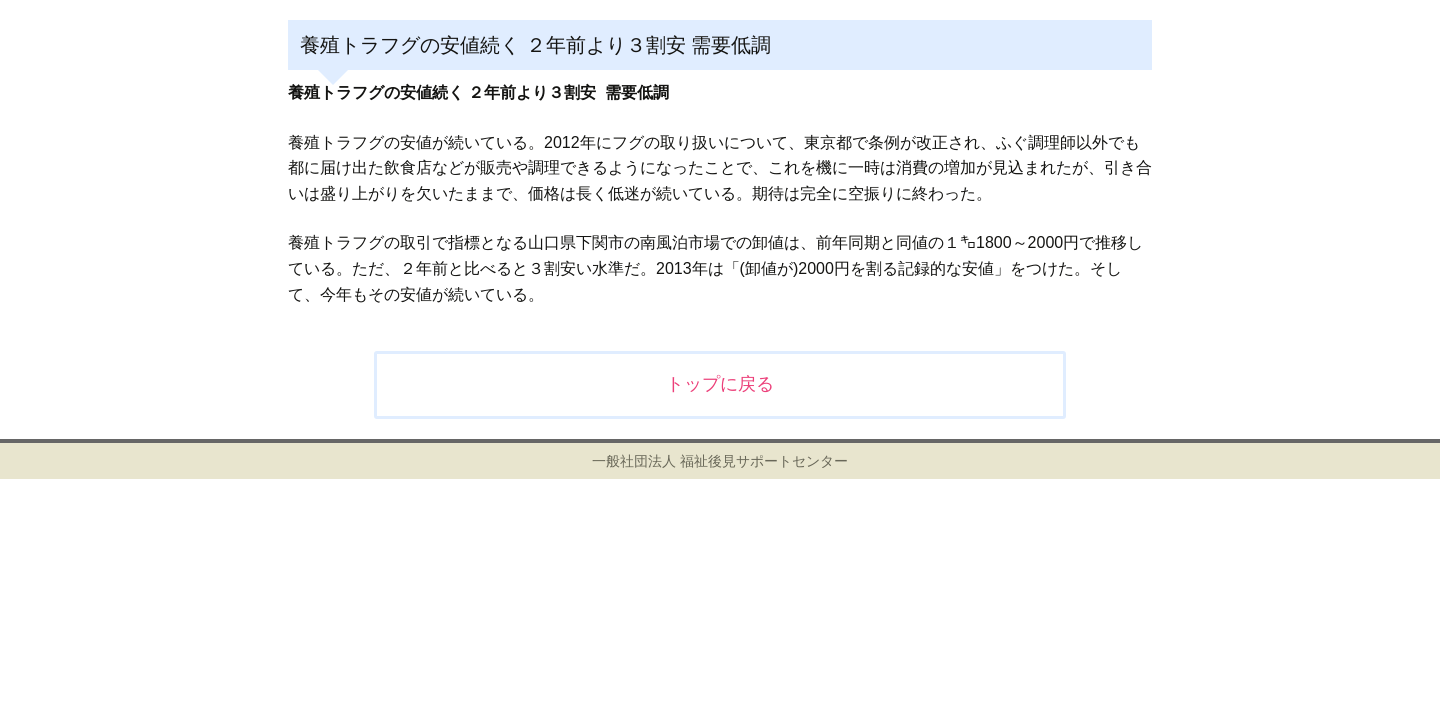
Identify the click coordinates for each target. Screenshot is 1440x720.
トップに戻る (720, 384)
